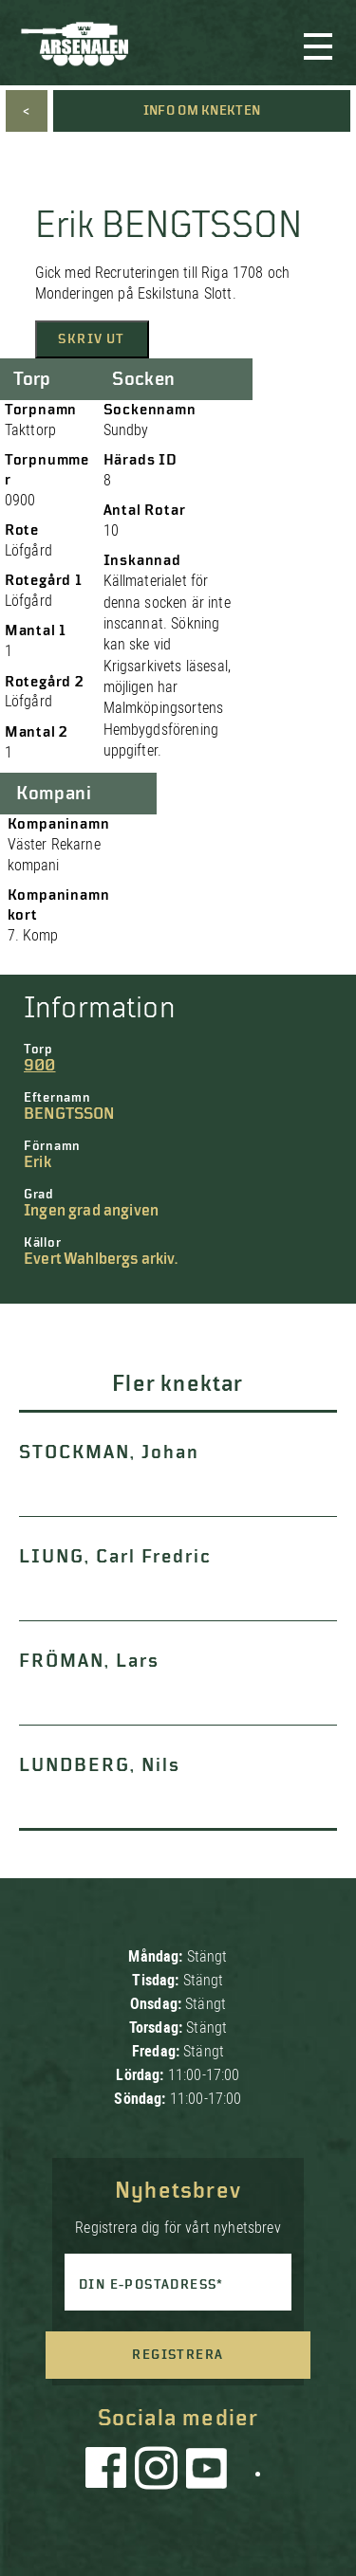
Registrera (177, 2355)
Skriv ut (91, 339)
